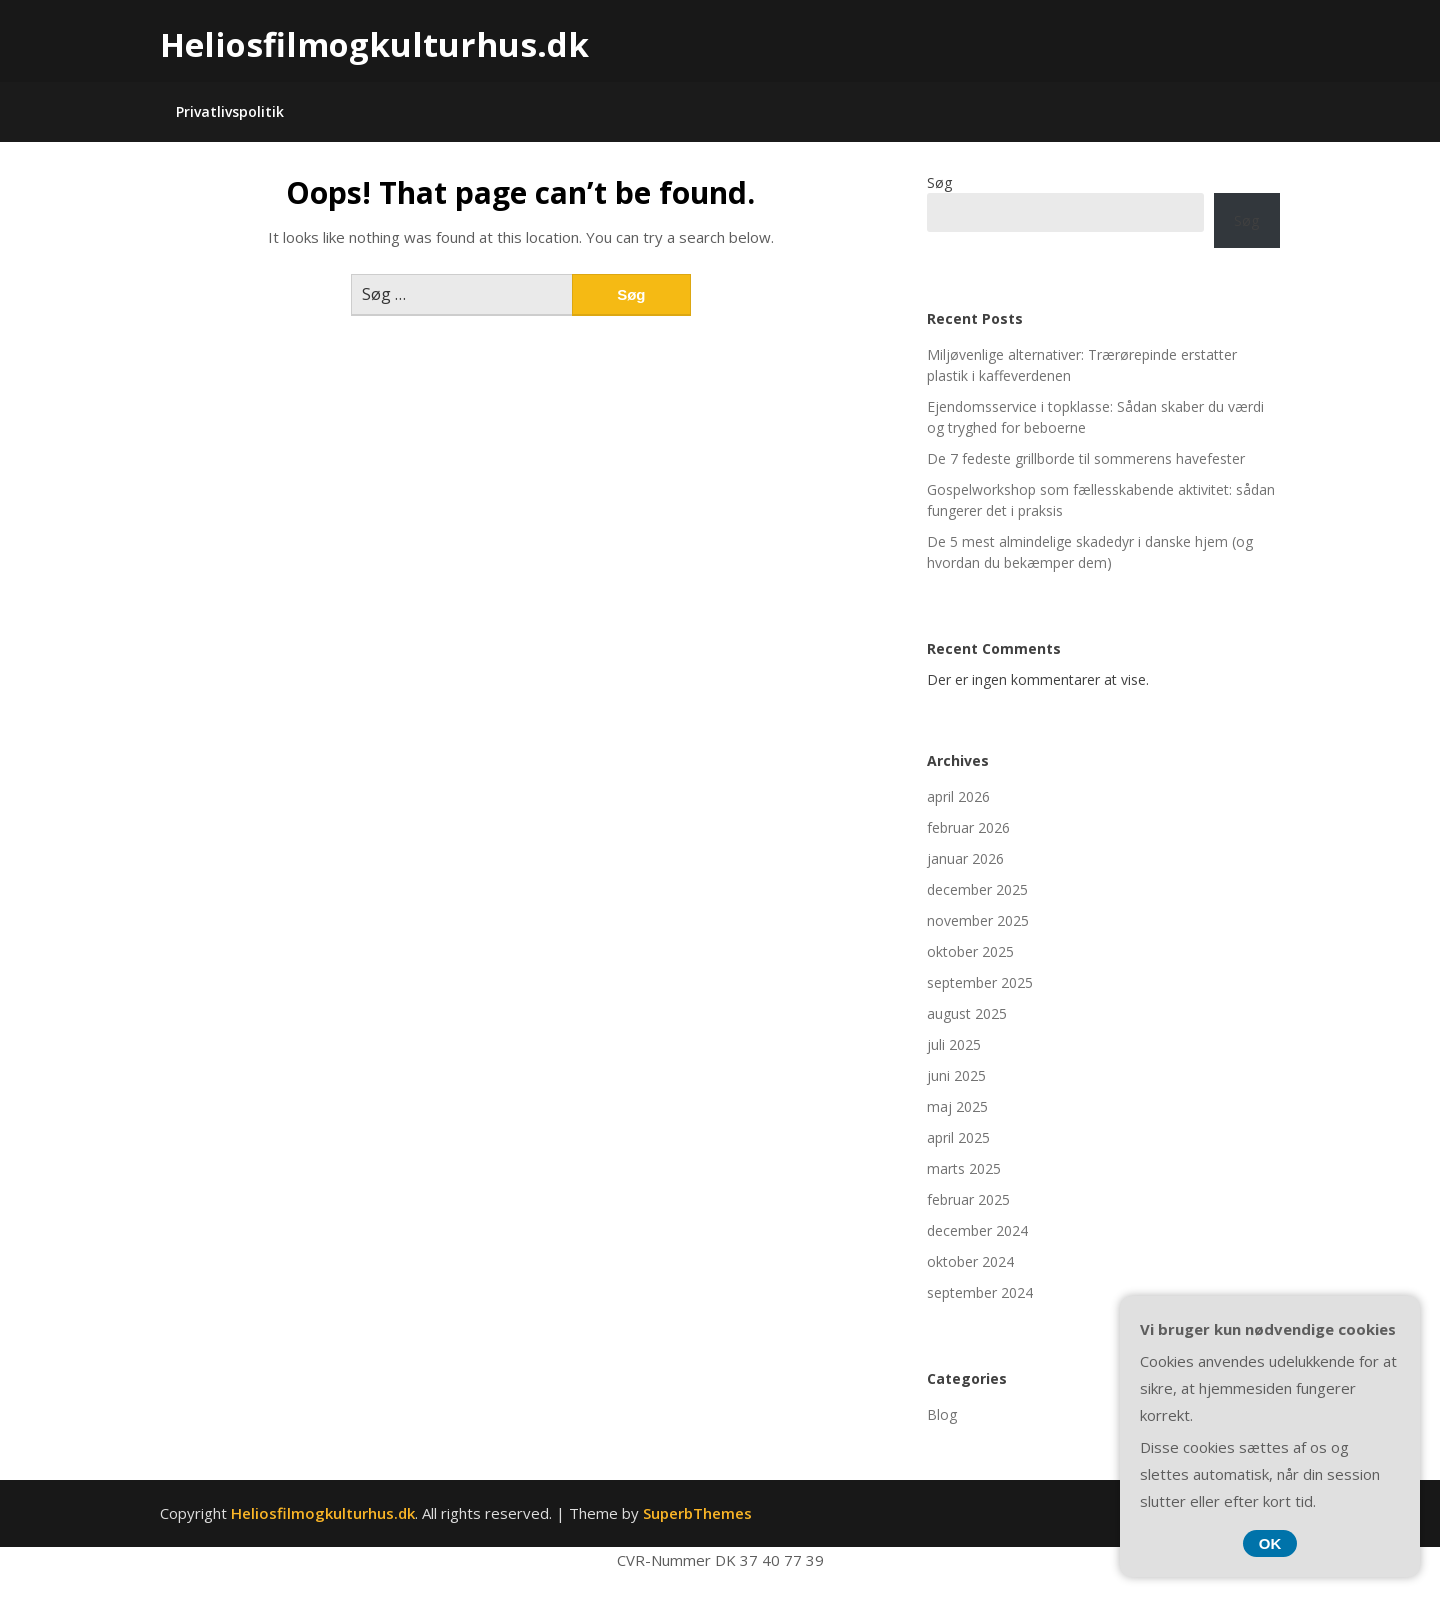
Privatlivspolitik (230, 111)
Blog (942, 1414)
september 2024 (980, 1292)
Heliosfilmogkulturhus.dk (374, 44)
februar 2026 (968, 827)
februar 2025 (968, 1199)
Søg (939, 182)
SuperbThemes (697, 1513)
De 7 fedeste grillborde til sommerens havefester (1086, 458)
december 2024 (977, 1230)
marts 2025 (964, 1168)
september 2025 (980, 982)
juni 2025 (956, 1075)
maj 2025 (957, 1106)
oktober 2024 (970, 1261)
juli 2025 (954, 1044)
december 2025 (977, 889)
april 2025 (958, 1137)
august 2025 (967, 1013)
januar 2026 (965, 858)
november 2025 (978, 920)
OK (1270, 1543)
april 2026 (958, 796)
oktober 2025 (970, 951)
